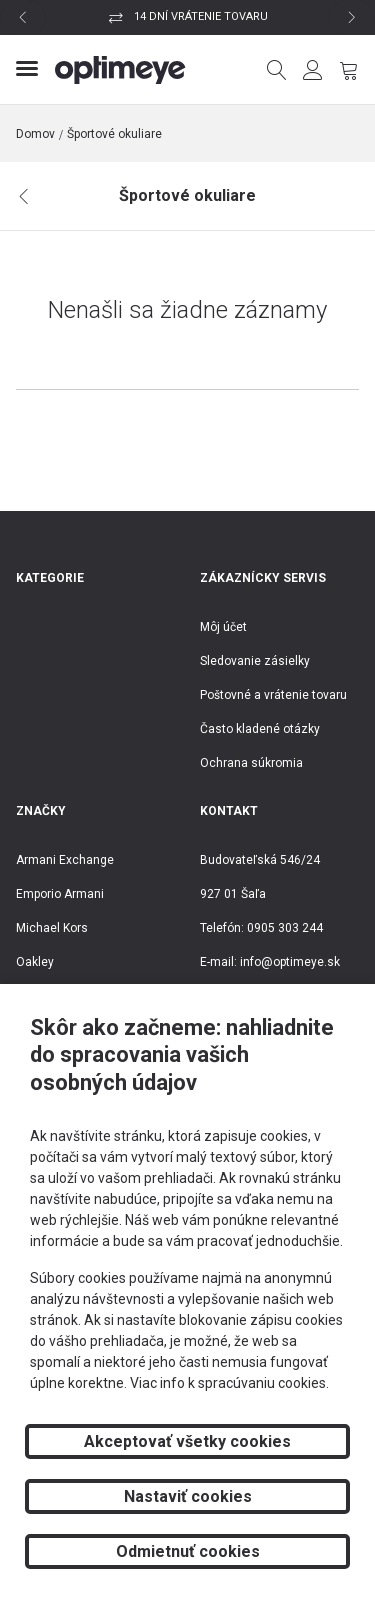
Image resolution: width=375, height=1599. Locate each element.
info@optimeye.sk (290, 962)
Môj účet (223, 627)
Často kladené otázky (260, 729)
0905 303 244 (285, 928)
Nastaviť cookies (188, 1496)
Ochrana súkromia (251, 763)
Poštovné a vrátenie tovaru (273, 695)
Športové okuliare (114, 134)
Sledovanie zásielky (255, 661)
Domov (35, 134)
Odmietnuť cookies (188, 1551)
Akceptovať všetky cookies (187, 1441)
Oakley (35, 962)
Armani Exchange (65, 860)
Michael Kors (52, 928)
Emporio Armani (60, 894)
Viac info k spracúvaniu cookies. (229, 1383)
